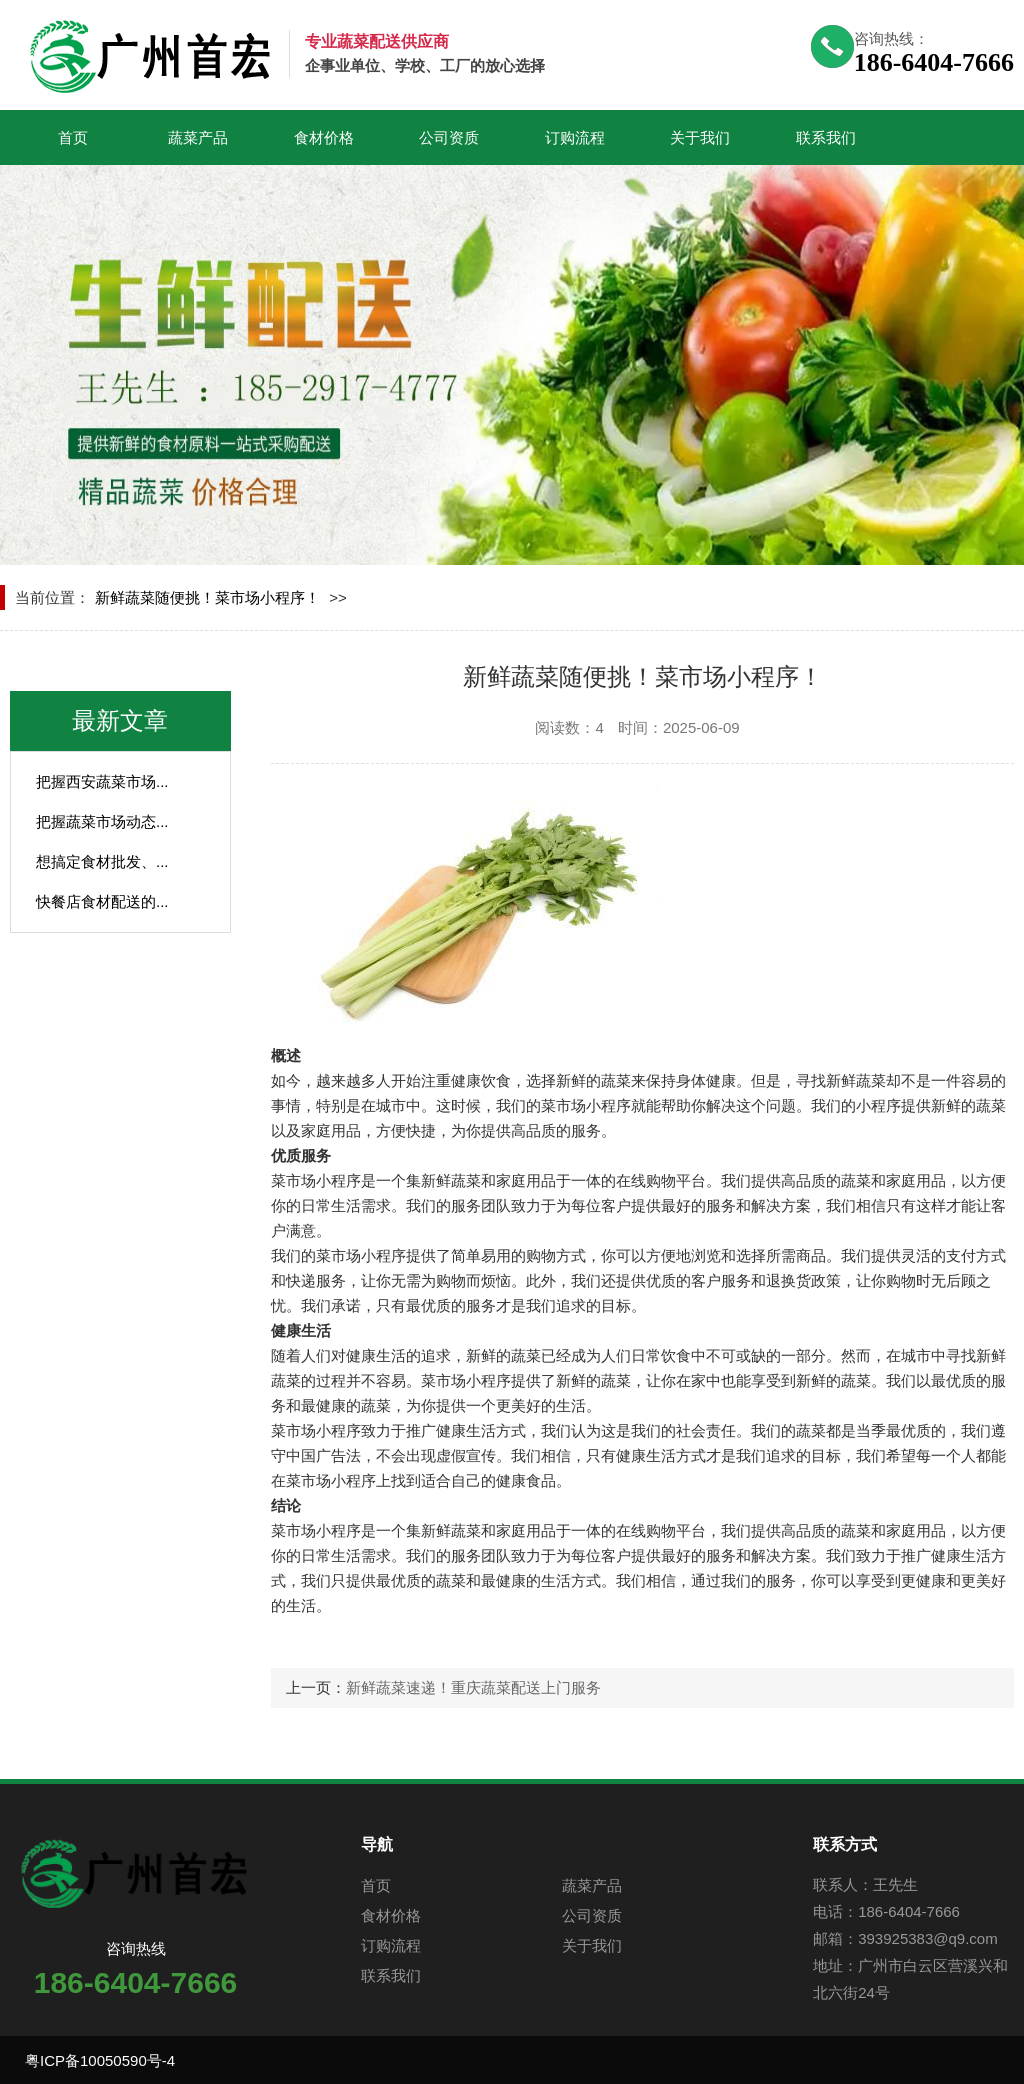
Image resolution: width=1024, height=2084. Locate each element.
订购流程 (575, 137)
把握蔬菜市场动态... (102, 821)
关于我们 (700, 137)
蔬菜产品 (198, 137)
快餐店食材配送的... (102, 901)
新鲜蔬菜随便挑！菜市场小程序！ (207, 597)
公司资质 (449, 137)
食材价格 (324, 137)
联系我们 (826, 137)
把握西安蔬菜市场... (102, 781)
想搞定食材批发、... (102, 861)
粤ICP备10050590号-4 (100, 2060)
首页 (73, 137)
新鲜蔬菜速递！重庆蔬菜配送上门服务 (473, 1687)
